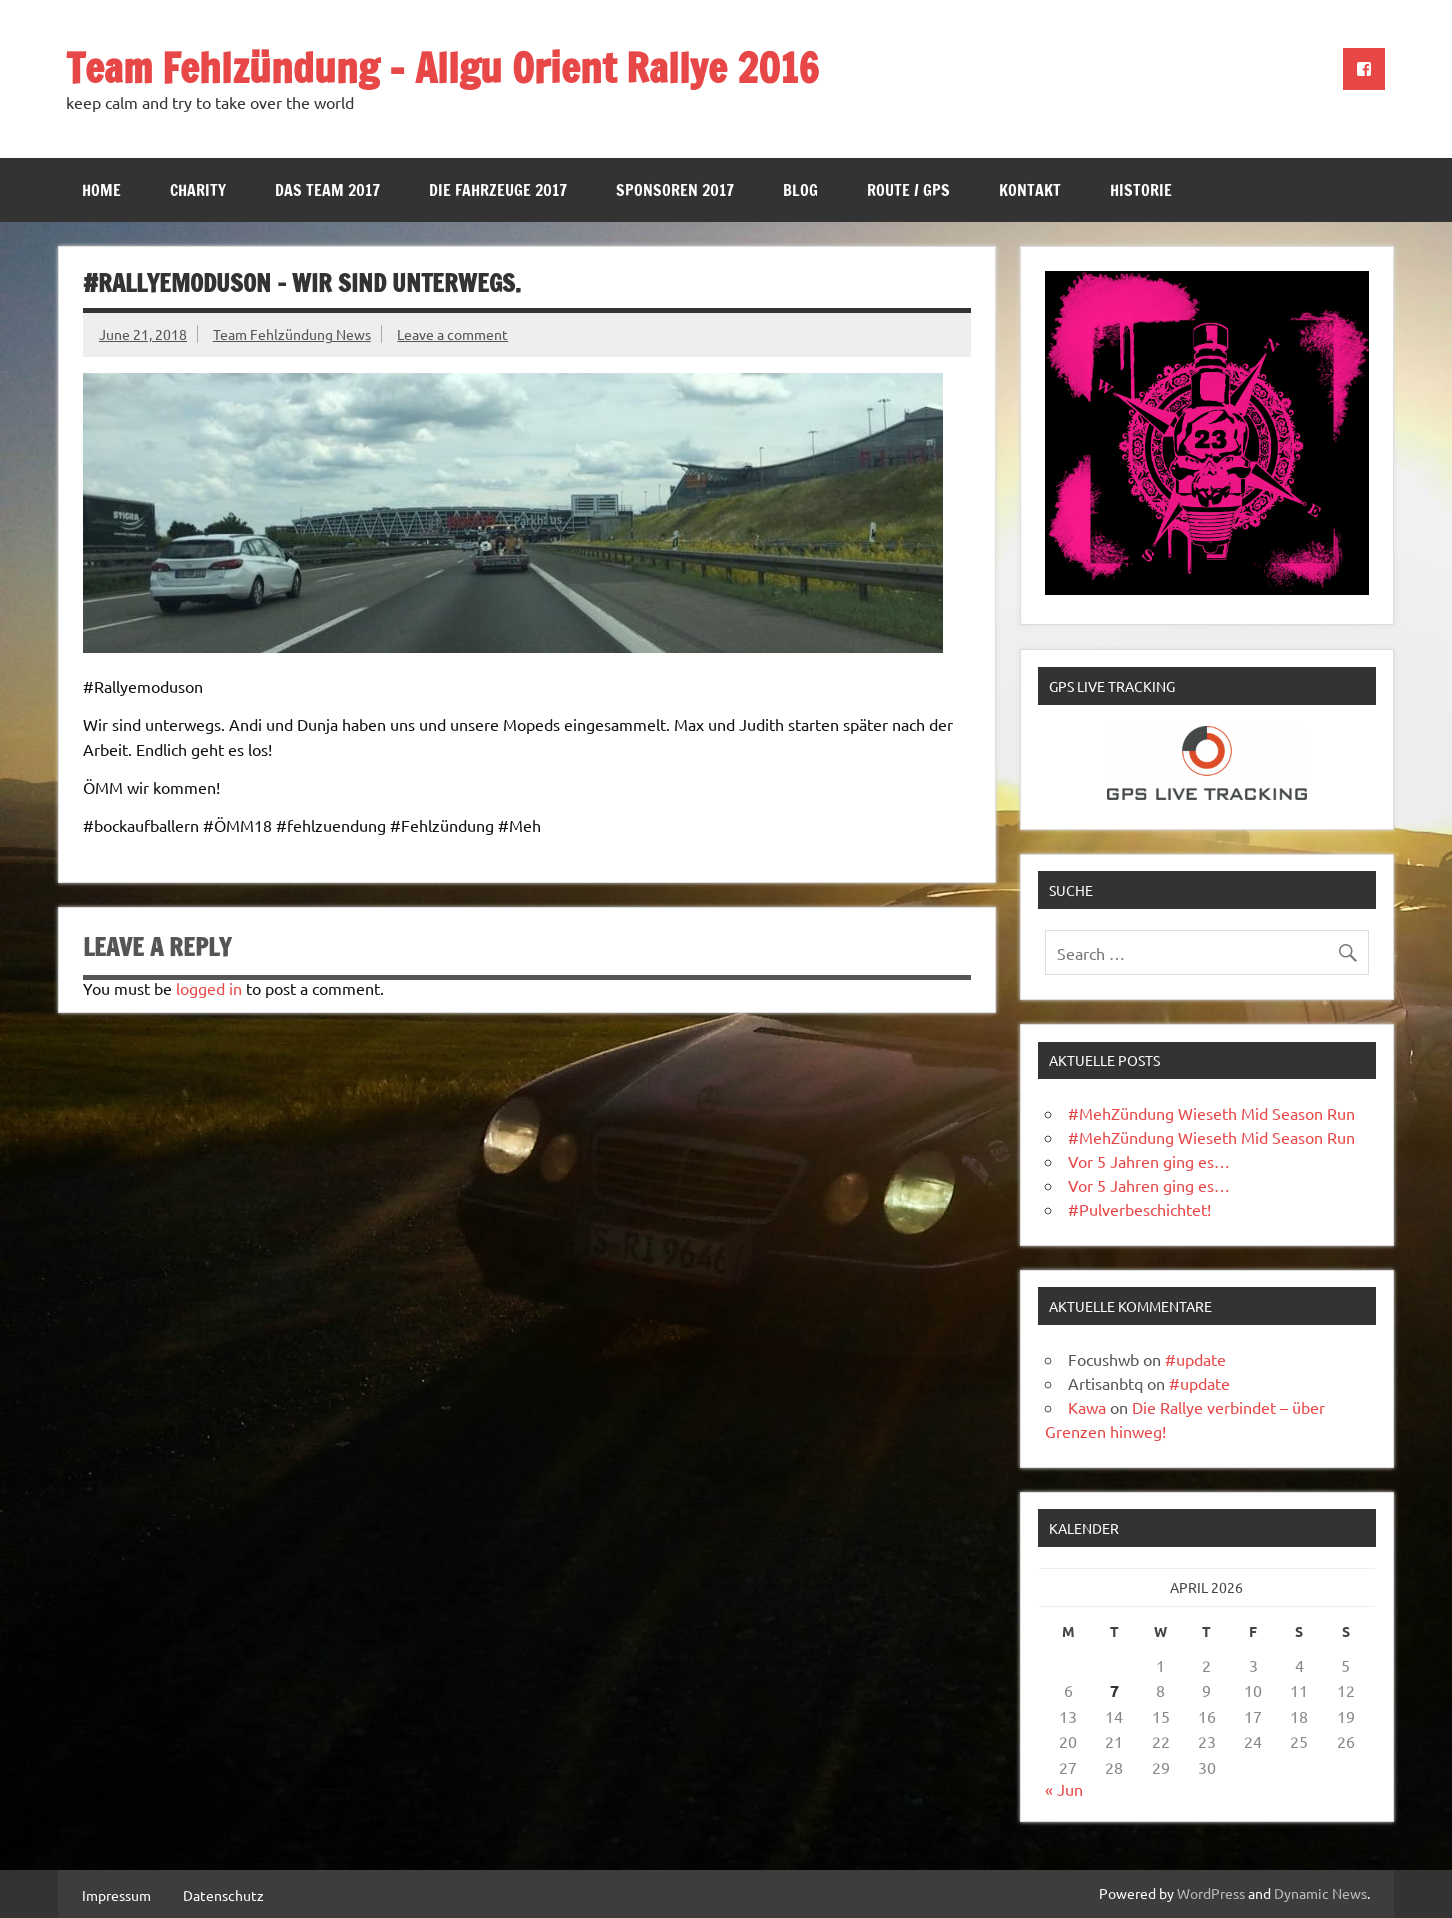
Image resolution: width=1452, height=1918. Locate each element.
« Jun (1064, 1789)
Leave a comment (452, 334)
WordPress (1211, 1893)
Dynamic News (1320, 1893)
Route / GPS (908, 190)
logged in (209, 988)
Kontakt (1030, 190)
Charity (198, 190)
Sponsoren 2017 (675, 190)
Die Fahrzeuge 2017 (498, 190)
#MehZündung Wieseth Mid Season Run (1211, 1113)
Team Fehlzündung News (292, 334)
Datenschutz (223, 1895)
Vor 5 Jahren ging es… (1149, 1161)
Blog (800, 190)
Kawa (1087, 1407)
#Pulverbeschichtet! (1139, 1209)
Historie (1141, 190)
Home (101, 190)
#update (1195, 1359)
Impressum (116, 1895)
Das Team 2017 (327, 190)
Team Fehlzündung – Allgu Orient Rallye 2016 (442, 67)
